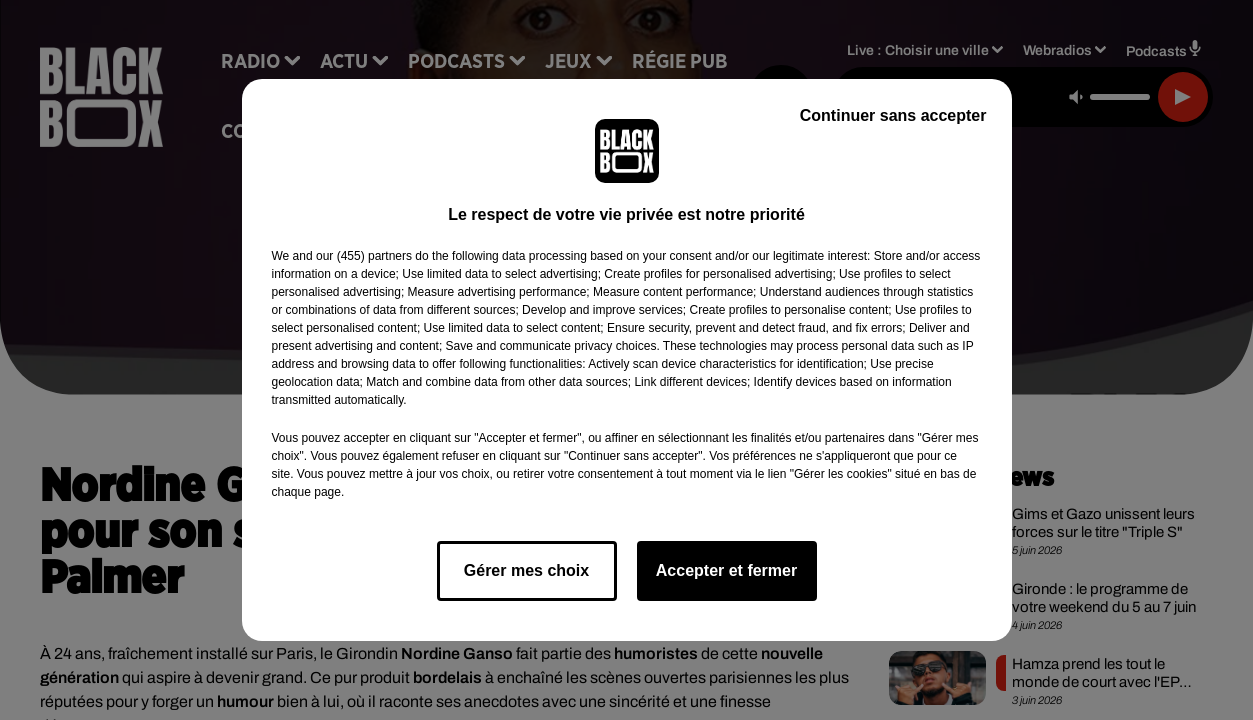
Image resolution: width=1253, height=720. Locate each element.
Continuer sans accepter (893, 115)
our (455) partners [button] (364, 256)
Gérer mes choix (526, 570)
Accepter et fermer (726, 570)
